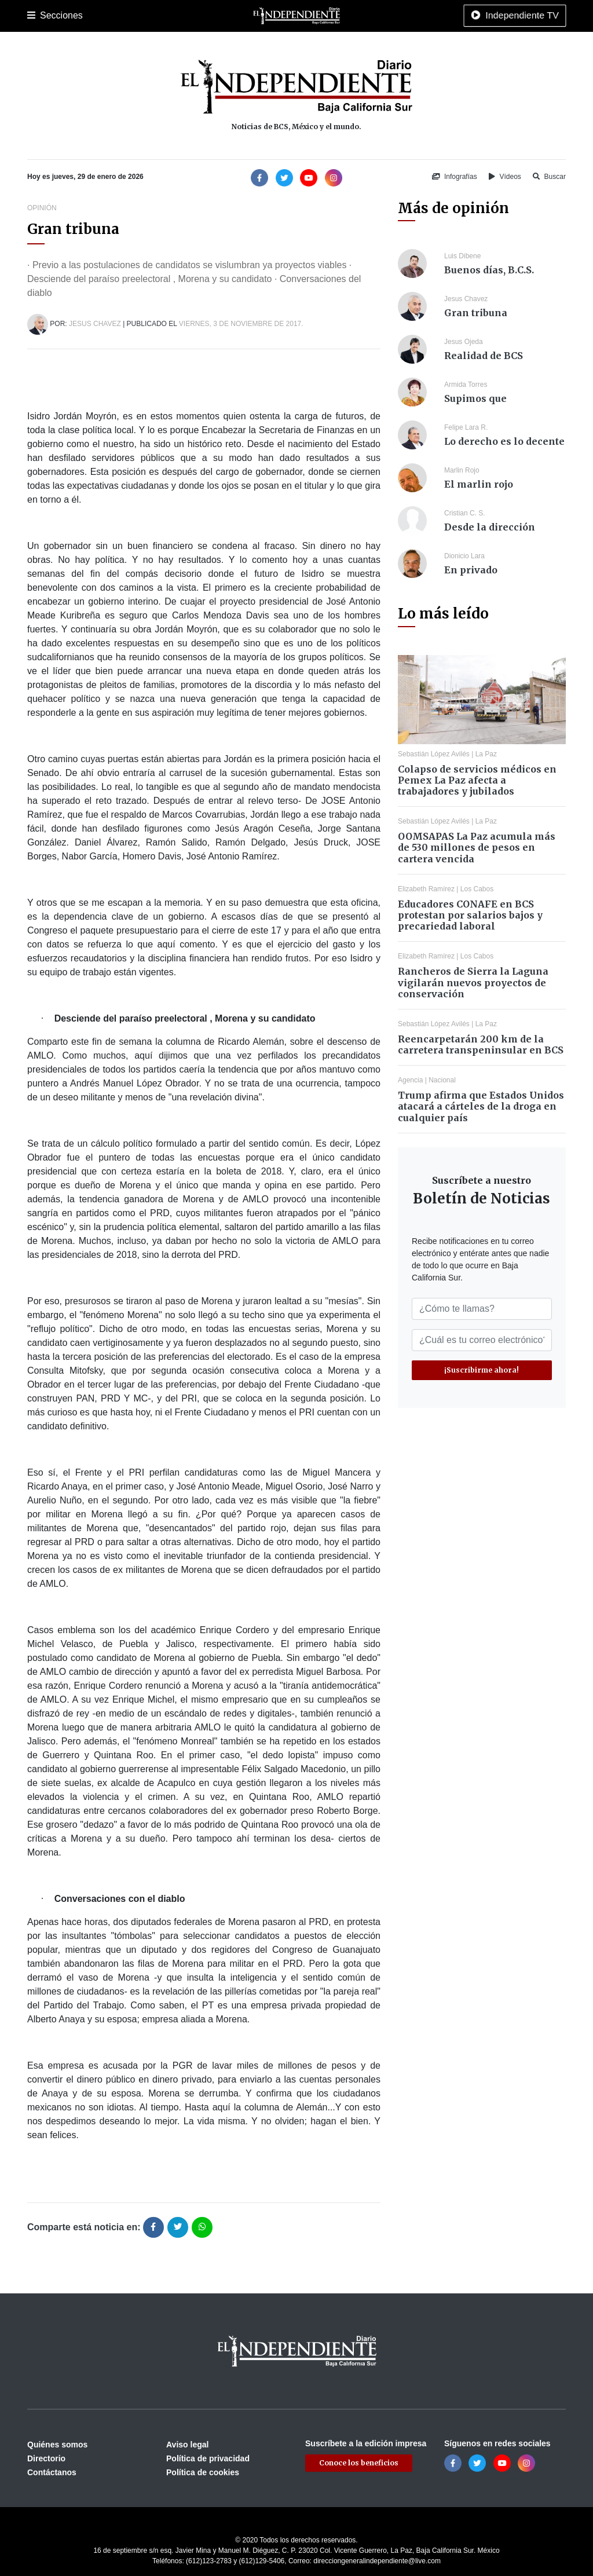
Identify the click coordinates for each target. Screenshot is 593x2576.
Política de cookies (202, 2472)
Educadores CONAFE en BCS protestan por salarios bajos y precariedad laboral (470, 915)
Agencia (410, 1080)
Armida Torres (465, 384)
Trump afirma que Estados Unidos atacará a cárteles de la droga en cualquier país (481, 1106)
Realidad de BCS (483, 355)
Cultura (244, 15)
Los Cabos (119, 15)
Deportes (205, 15)
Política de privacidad (208, 2458)
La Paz (77, 15)
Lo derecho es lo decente (504, 441)
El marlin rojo (478, 484)
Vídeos (505, 177)
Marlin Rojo (461, 470)
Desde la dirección (489, 527)
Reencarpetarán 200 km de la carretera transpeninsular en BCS (480, 1044)
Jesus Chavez (95, 324)
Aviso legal (187, 2444)
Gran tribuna (475, 313)
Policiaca (164, 15)
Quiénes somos (57, 2444)
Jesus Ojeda (463, 342)
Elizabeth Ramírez (426, 889)
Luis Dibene (462, 256)
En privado (470, 570)
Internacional (331, 15)
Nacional (282, 15)
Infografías (454, 177)
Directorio (46, 2458)
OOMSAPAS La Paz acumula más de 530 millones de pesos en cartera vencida (476, 847)
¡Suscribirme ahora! (481, 1370)
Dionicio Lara (464, 556)
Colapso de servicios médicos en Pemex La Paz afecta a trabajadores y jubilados (477, 780)
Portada (41, 15)
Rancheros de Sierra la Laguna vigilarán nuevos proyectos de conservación (473, 982)
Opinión (377, 15)
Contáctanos (51, 2472)
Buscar (549, 177)
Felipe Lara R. (466, 427)
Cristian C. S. (464, 513)
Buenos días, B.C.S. (489, 270)
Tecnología (477, 15)
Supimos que (475, 398)
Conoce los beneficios (358, 2462)
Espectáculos (424, 15)
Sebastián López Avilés (434, 754)
